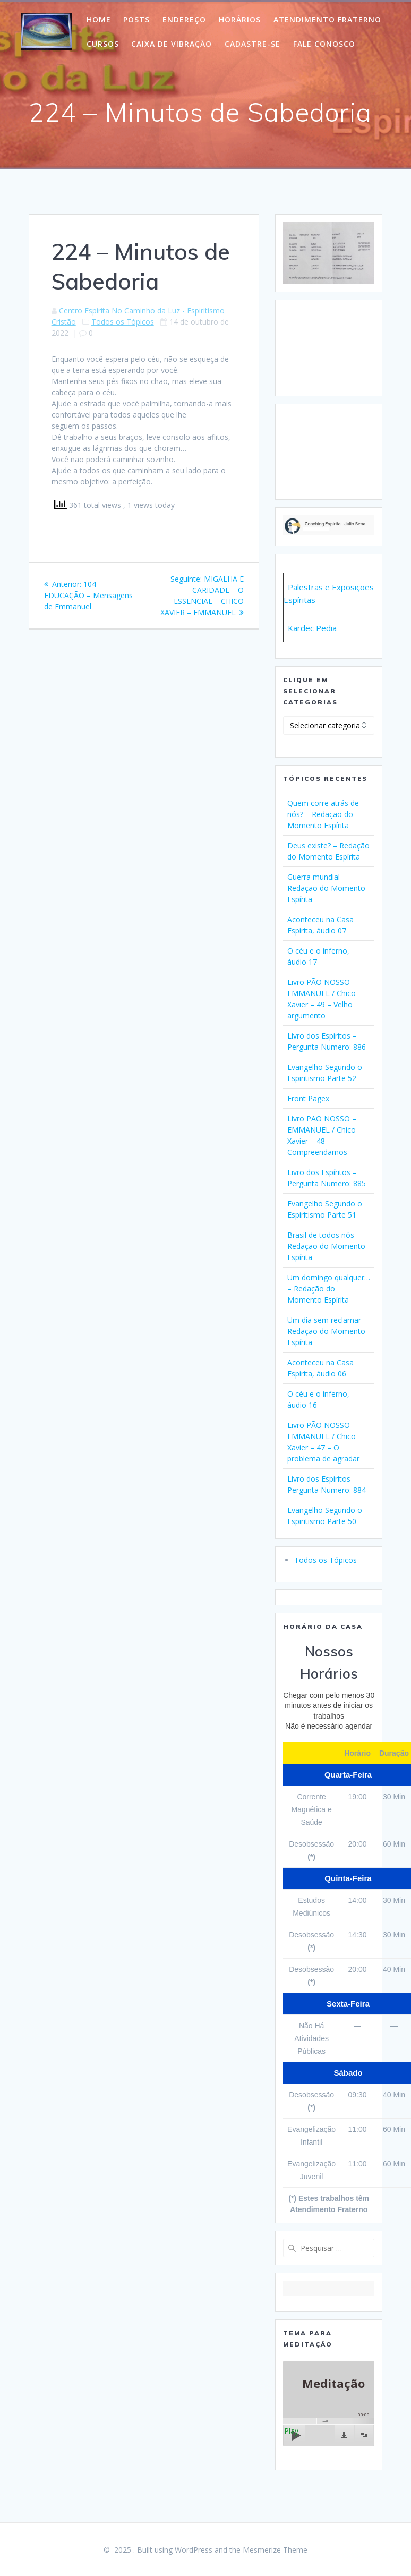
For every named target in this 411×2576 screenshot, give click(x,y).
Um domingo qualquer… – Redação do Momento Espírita (328, 1288)
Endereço (184, 19)
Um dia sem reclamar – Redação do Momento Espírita (327, 1331)
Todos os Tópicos (122, 322)
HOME (99, 19)
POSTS (136, 19)
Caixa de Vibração (171, 44)
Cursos (103, 44)
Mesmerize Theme (275, 2550)
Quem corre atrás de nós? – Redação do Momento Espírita (323, 814)
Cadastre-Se (252, 44)
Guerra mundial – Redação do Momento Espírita (326, 888)
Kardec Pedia (312, 628)
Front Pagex (308, 1098)
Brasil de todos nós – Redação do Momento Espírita (326, 1246)
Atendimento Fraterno (327, 19)
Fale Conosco (324, 44)
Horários (240, 19)
